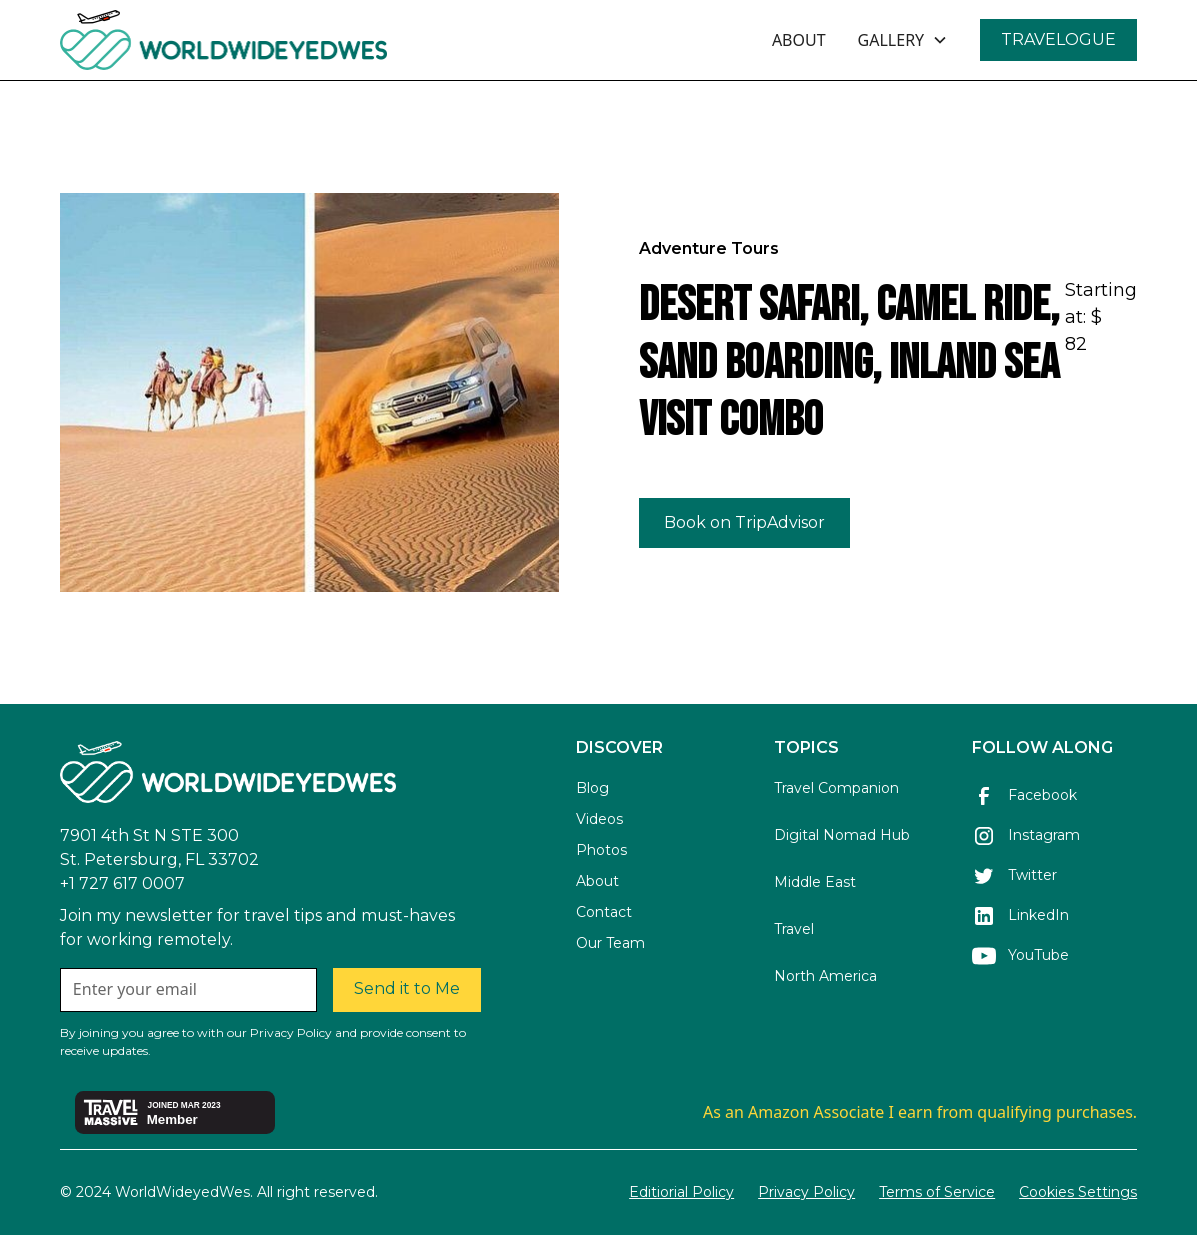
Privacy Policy (806, 1192)
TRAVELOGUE (1058, 39)
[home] (278, 40)
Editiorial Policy (681, 1192)
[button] (903, 40)
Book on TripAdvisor (744, 522)
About (597, 881)
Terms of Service (937, 1192)
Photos (601, 850)
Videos (599, 819)
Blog (592, 788)
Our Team (610, 943)
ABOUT (799, 40)
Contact (604, 912)
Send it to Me (407, 988)
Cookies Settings (1078, 1192)
